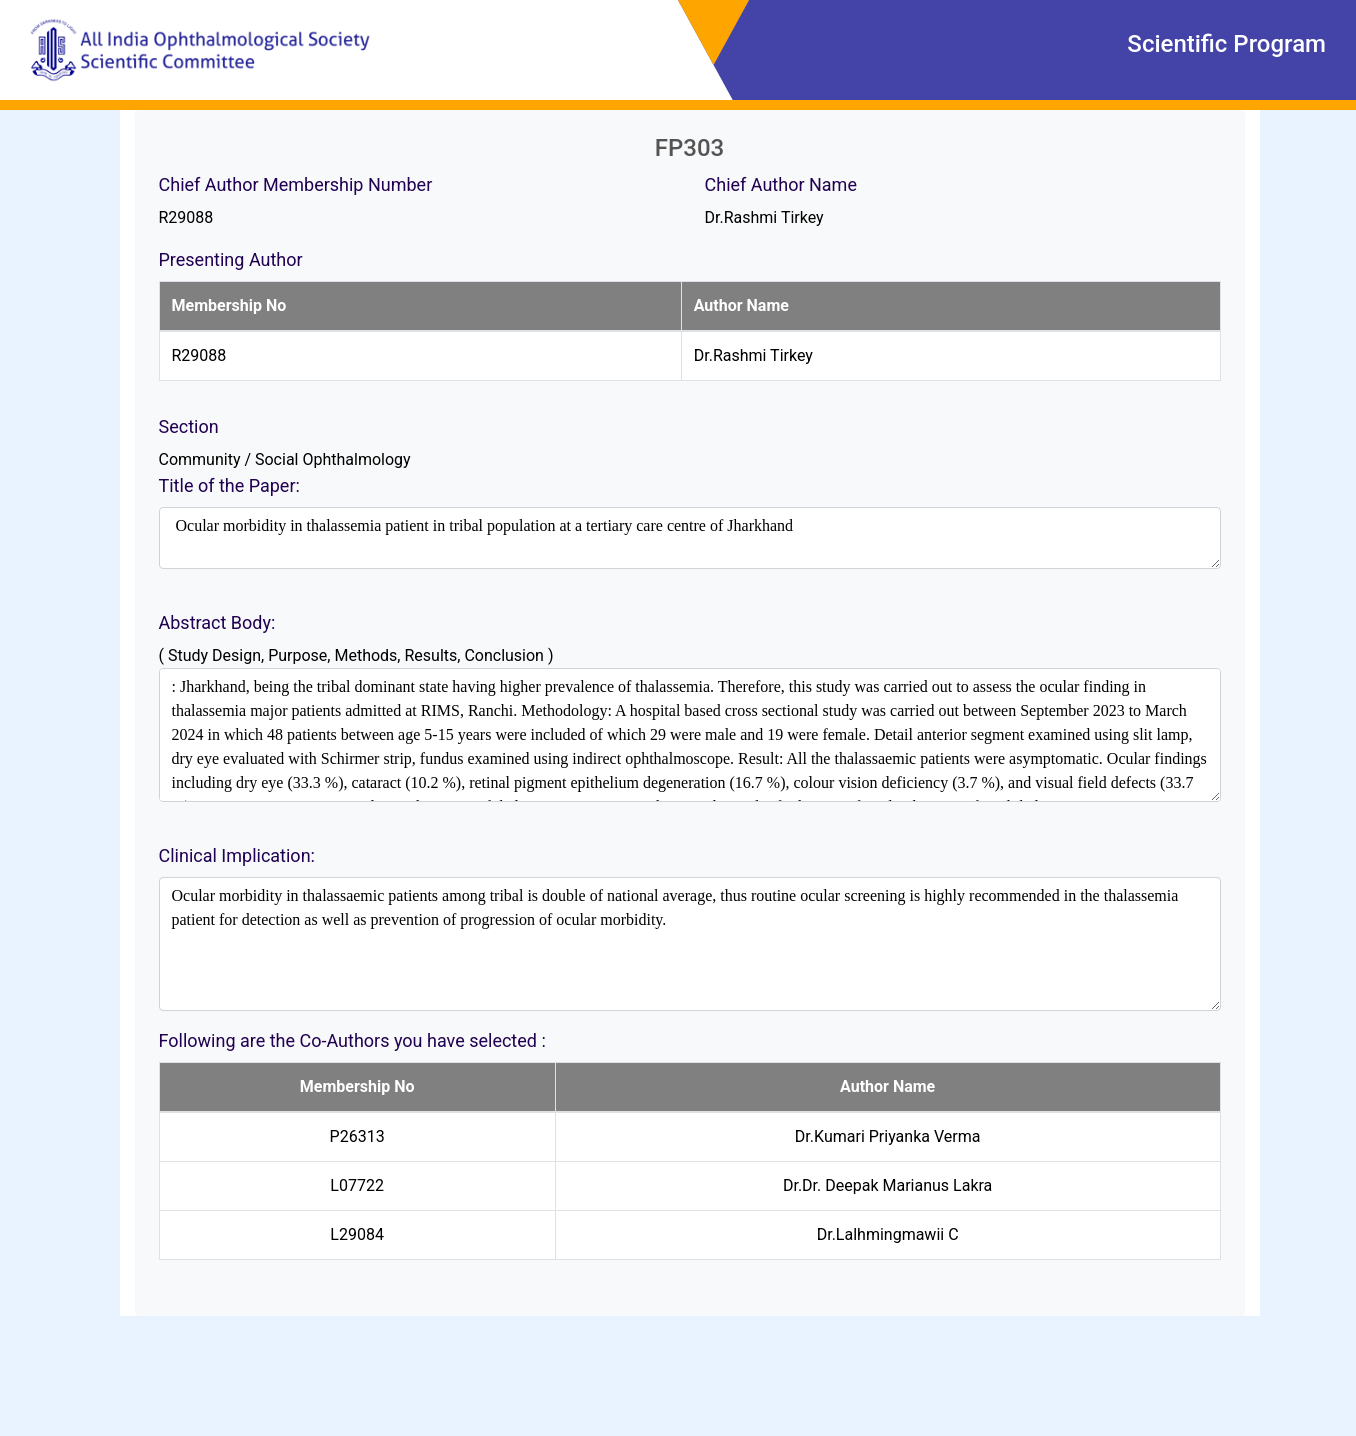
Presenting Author (231, 259)
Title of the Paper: (229, 485)
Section (189, 426)
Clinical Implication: (237, 855)
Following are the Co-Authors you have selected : (352, 1040)
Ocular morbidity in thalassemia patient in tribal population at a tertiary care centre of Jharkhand (690, 538)
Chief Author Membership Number (296, 184)
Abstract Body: (217, 622)
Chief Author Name (781, 184)
